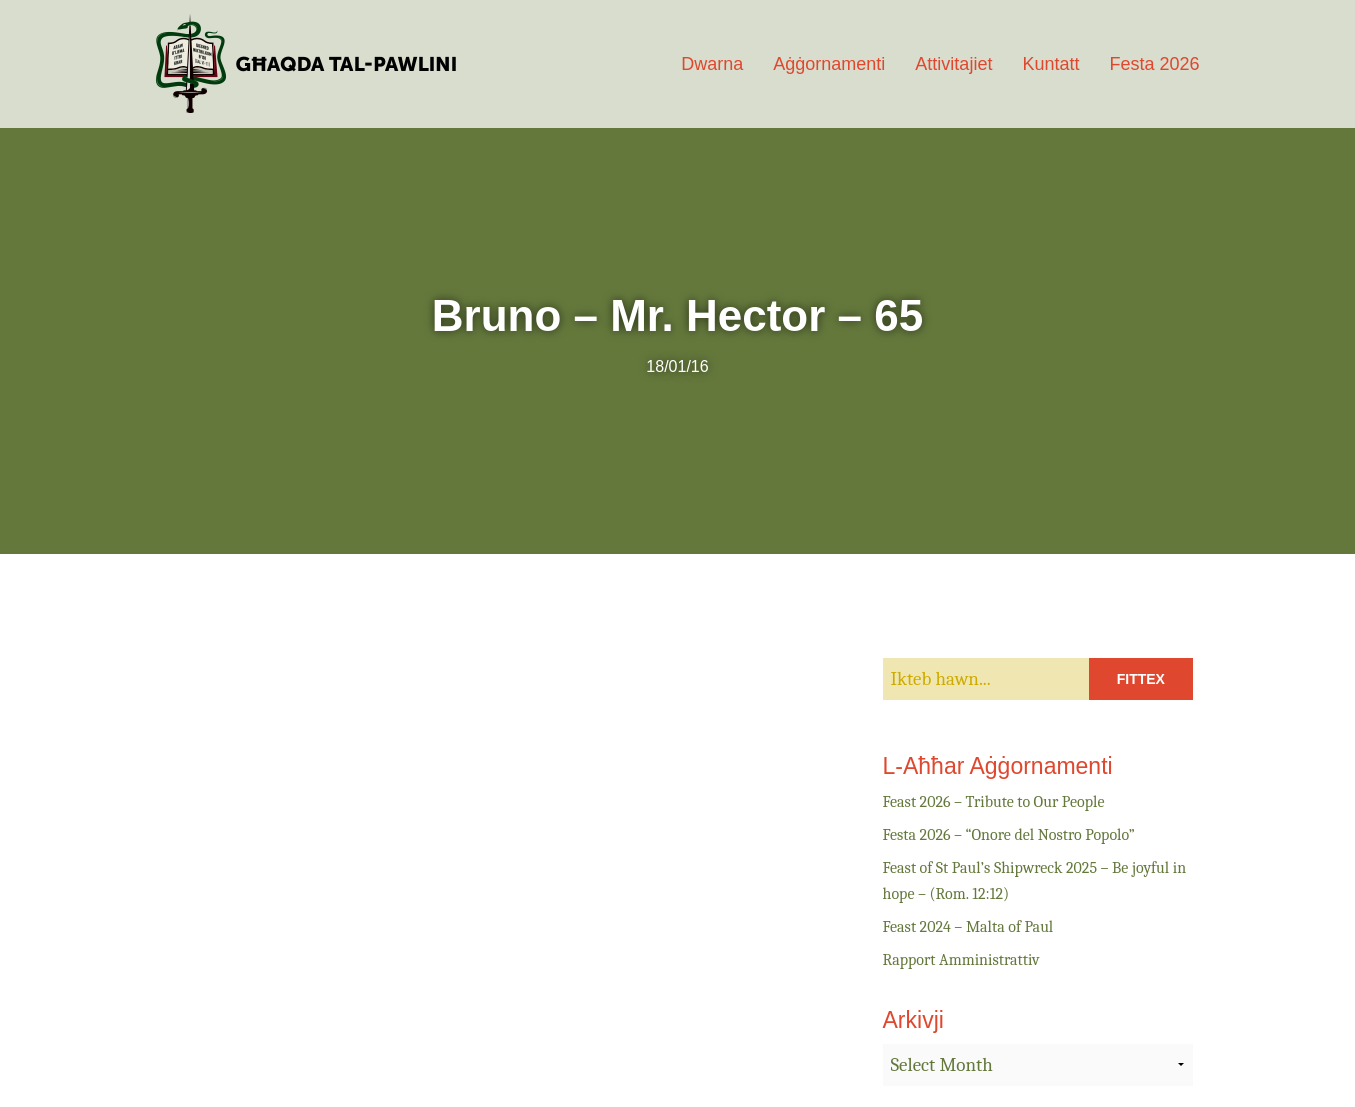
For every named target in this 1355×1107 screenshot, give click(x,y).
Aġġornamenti (829, 64)
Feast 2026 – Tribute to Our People (994, 802)
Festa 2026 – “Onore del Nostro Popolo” (1009, 835)
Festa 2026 (1154, 64)
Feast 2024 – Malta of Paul (968, 927)
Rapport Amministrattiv (961, 960)
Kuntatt (1050, 64)
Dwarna (712, 64)
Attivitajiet (953, 64)
